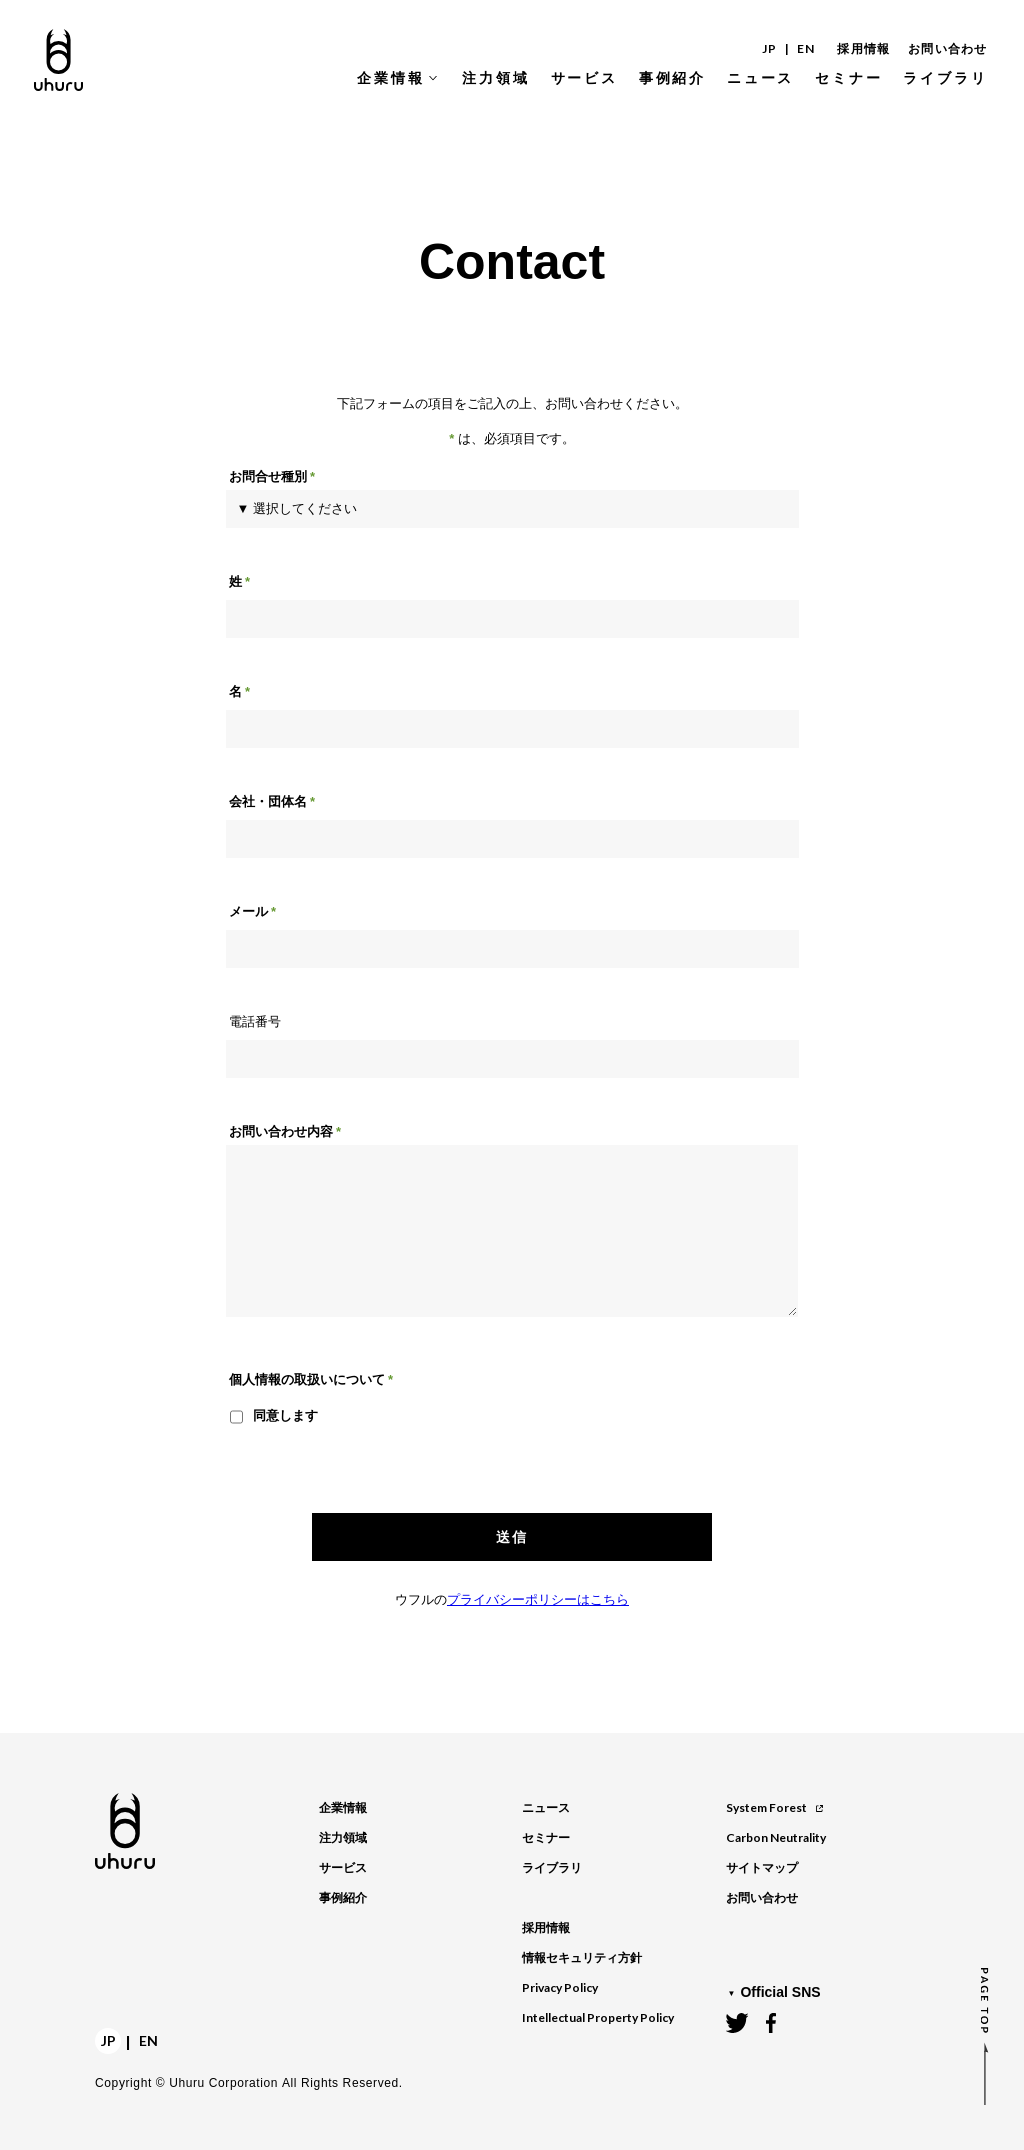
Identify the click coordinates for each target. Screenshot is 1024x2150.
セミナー (546, 1838)
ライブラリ (552, 1868)
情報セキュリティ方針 (582, 1958)
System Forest (774, 1807)
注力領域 (343, 1838)
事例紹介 (343, 1898)
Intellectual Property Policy (598, 2017)
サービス (343, 1868)
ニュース (546, 1808)
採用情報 (863, 49)
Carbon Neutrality (776, 1837)
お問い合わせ (947, 49)
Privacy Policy (560, 1987)
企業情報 (343, 1808)
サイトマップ (762, 1868)
